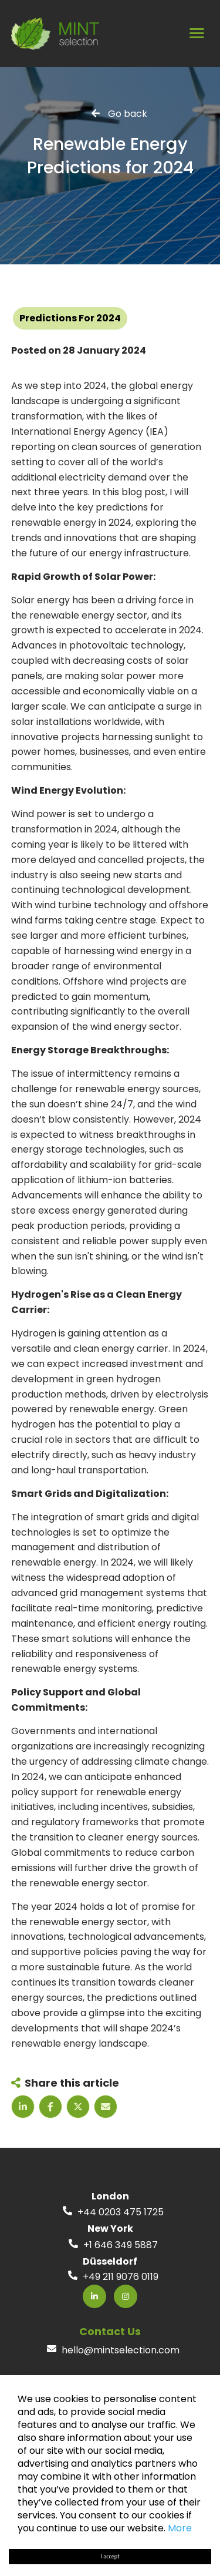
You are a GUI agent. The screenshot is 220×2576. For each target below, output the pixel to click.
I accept (110, 2556)
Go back (127, 113)
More (180, 2528)
